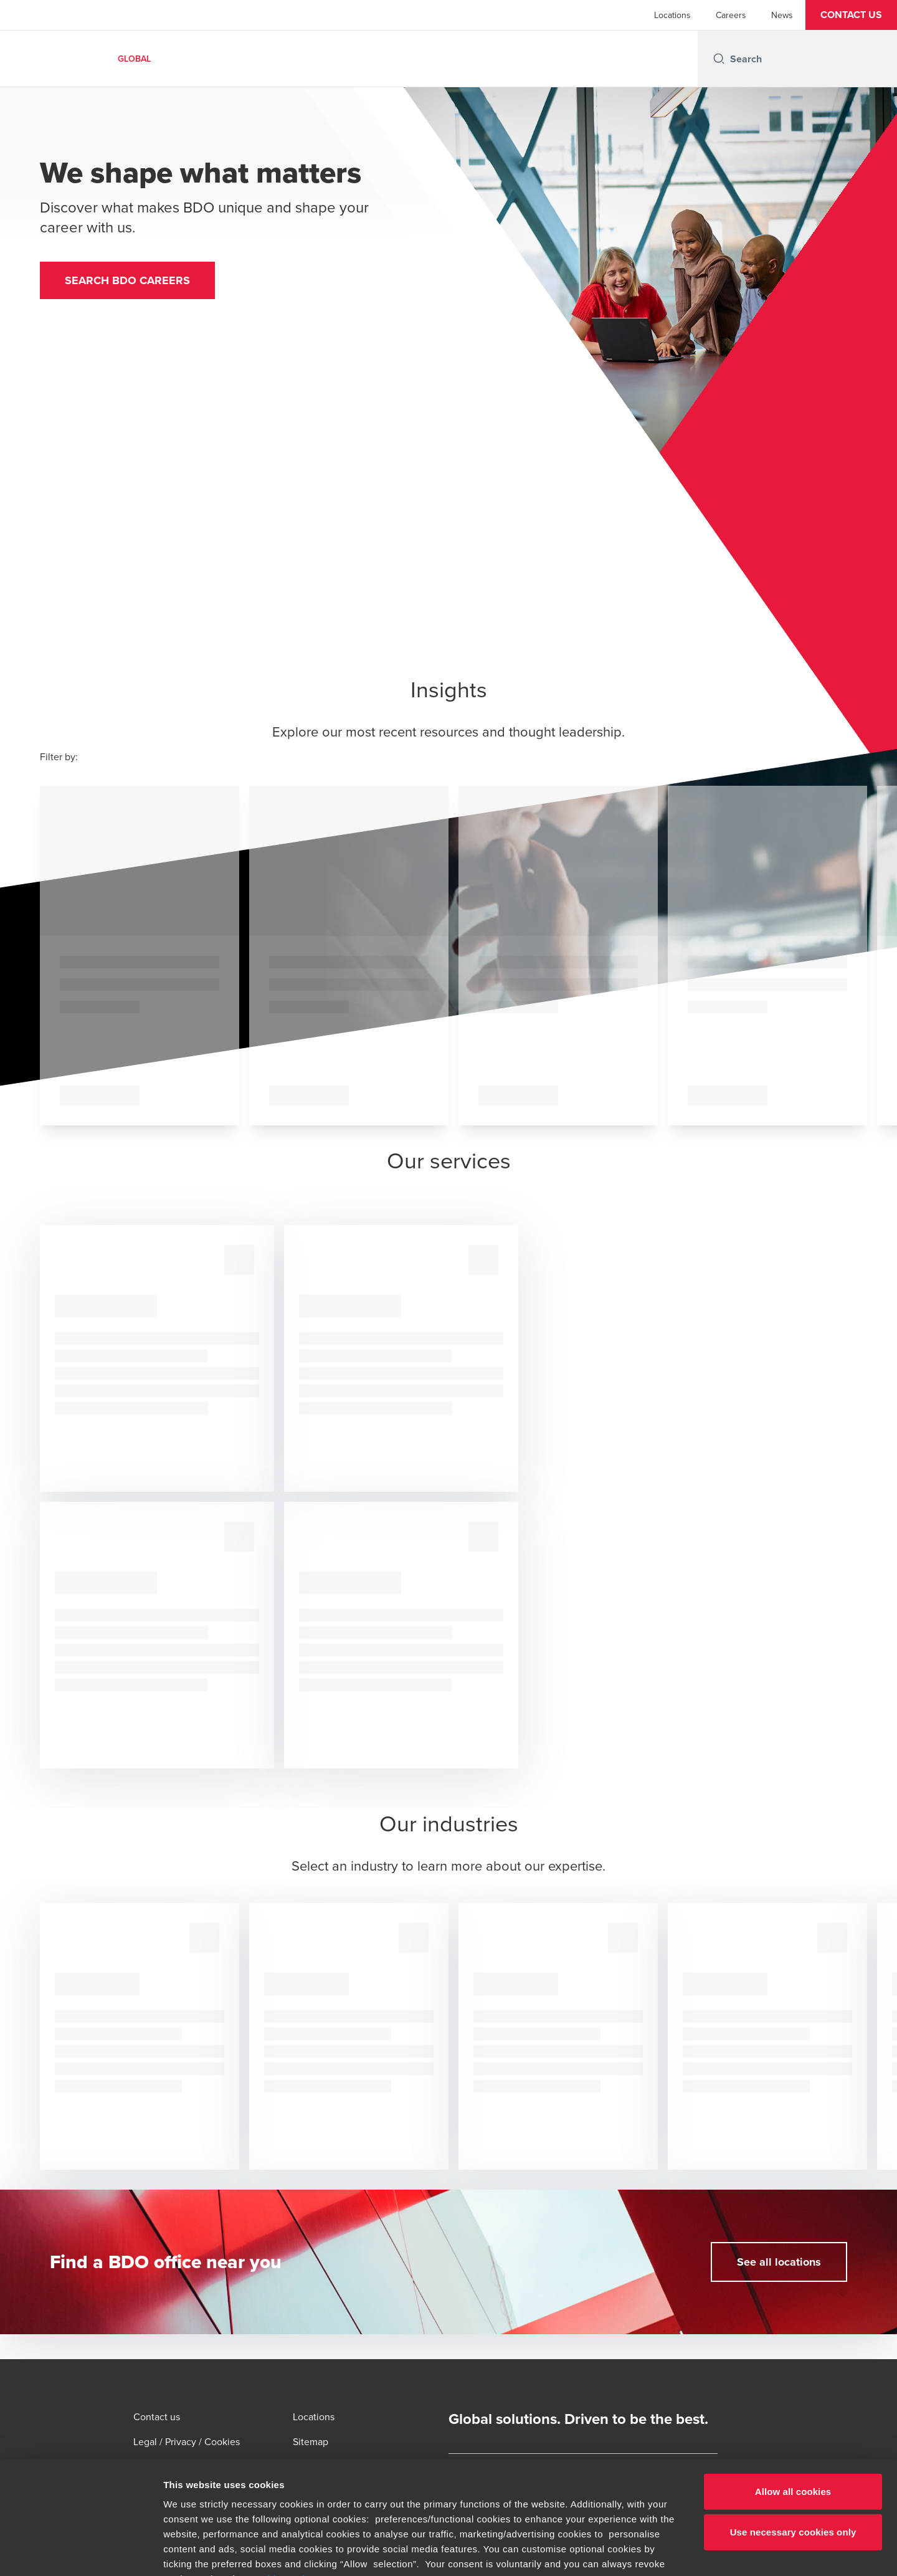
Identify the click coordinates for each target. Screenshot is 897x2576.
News (782, 15)
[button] (851, 15)
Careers (731, 15)
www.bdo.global (414, 2502)
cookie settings (286, 2473)
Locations (672, 15)
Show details (654, 2551)
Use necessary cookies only (793, 2426)
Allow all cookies (793, 2385)
